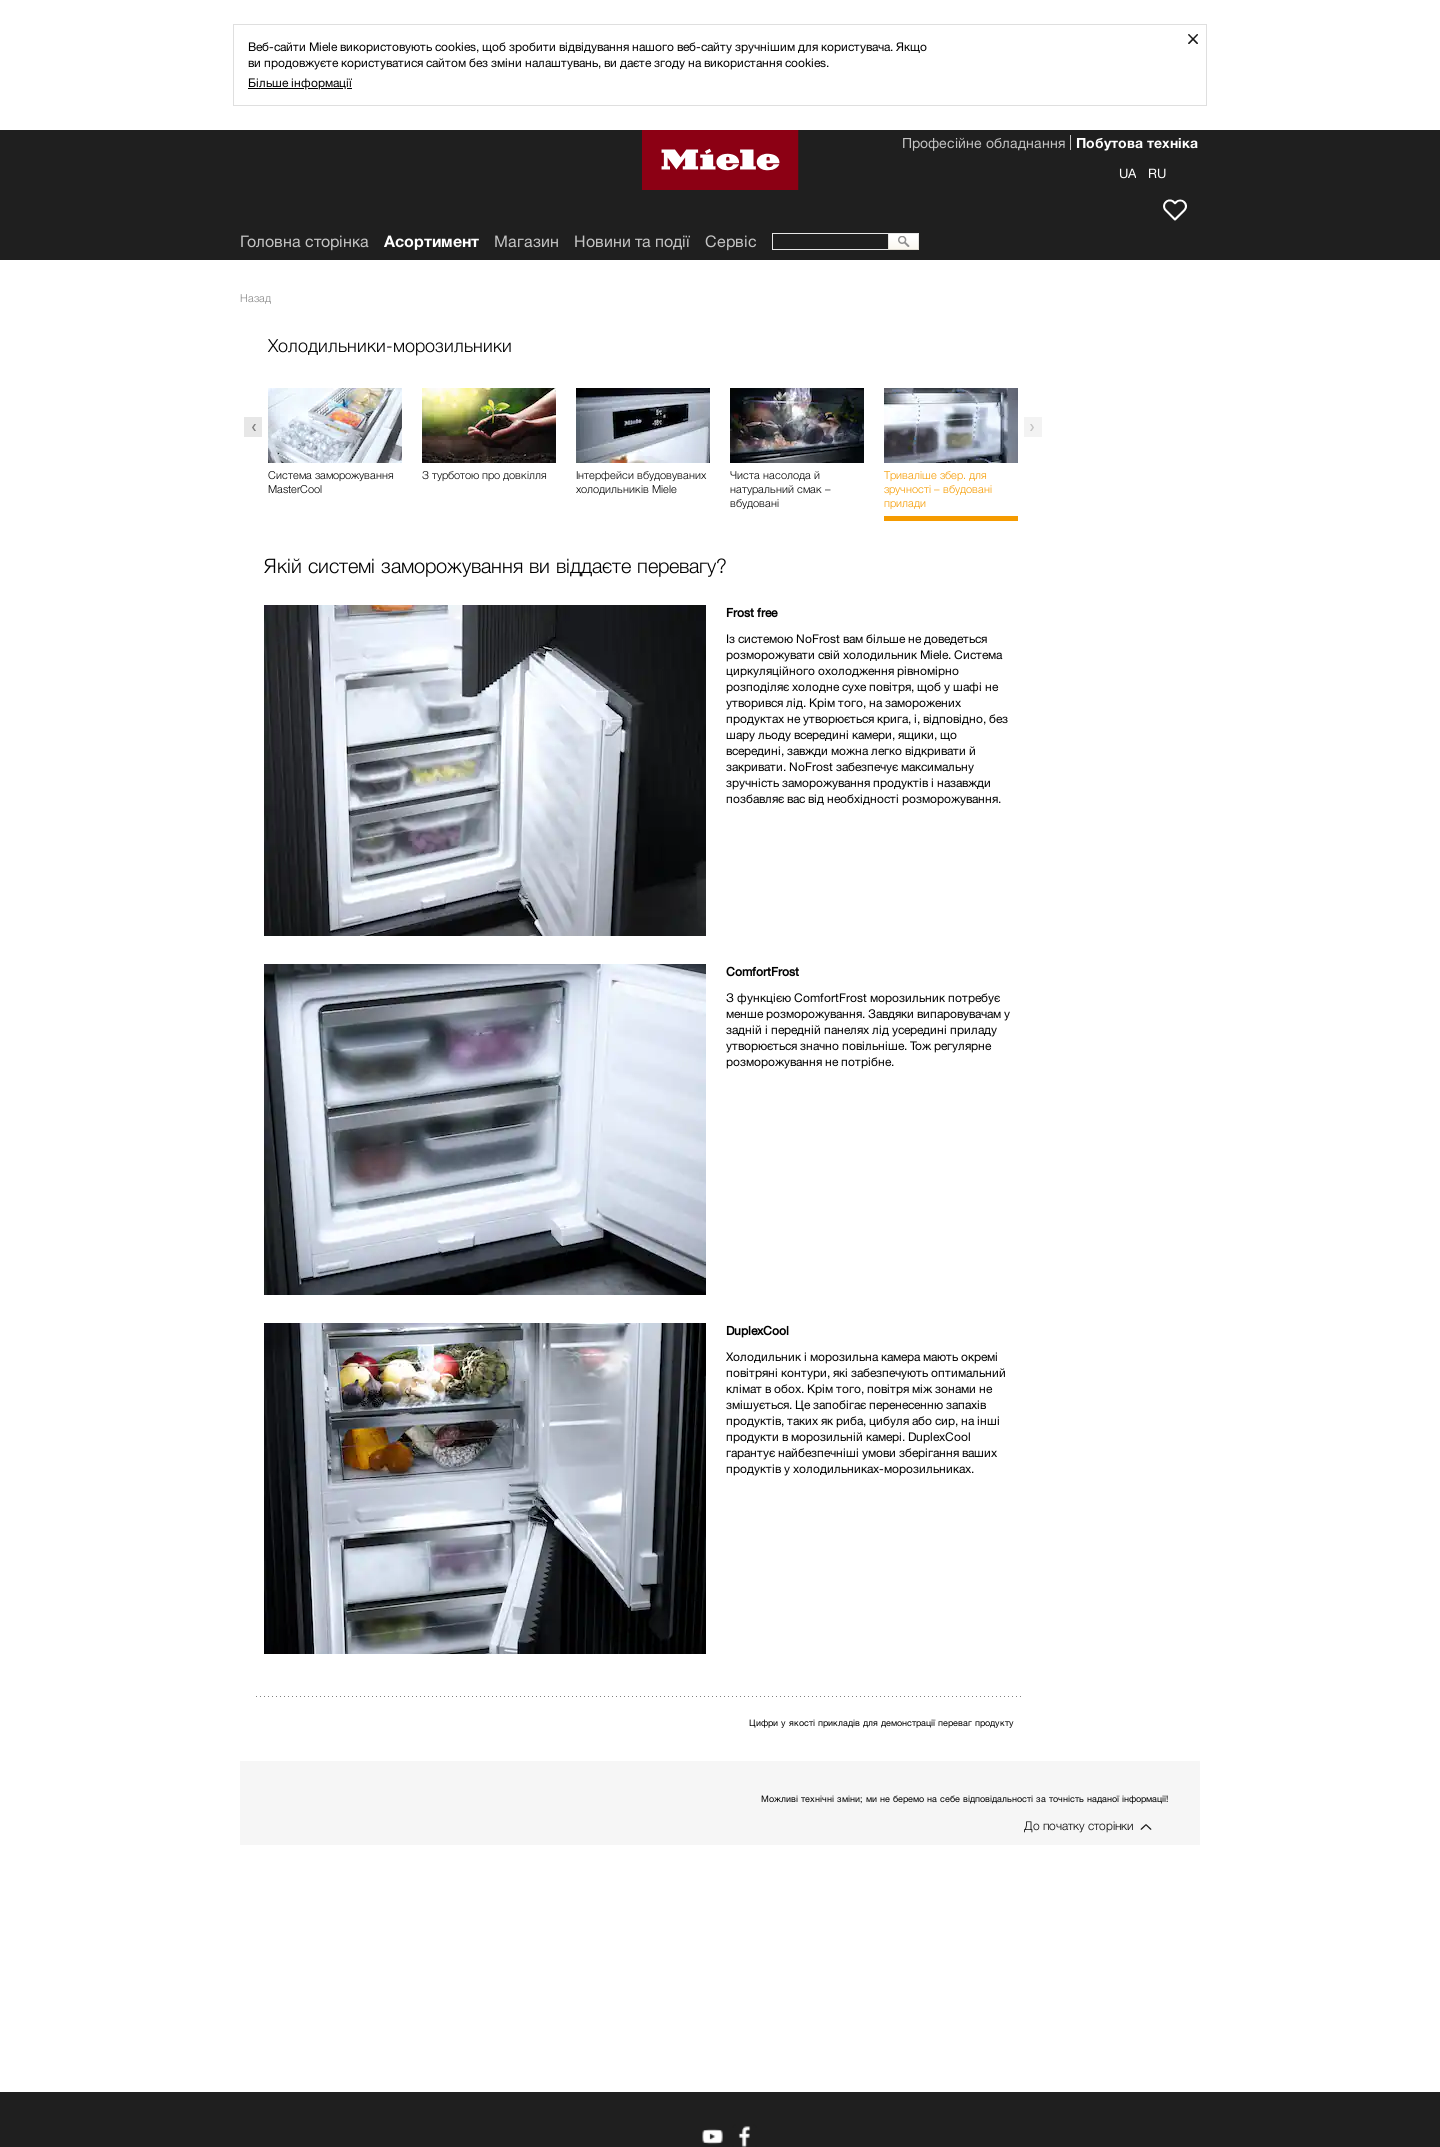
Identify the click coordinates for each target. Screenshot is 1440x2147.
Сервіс (731, 241)
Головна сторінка (304, 241)
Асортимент (431, 241)
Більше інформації (300, 82)
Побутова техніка (1137, 145)
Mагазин (526, 241)
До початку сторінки (1078, 1825)
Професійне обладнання (983, 145)
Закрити (1200, 38)
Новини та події (632, 241)
